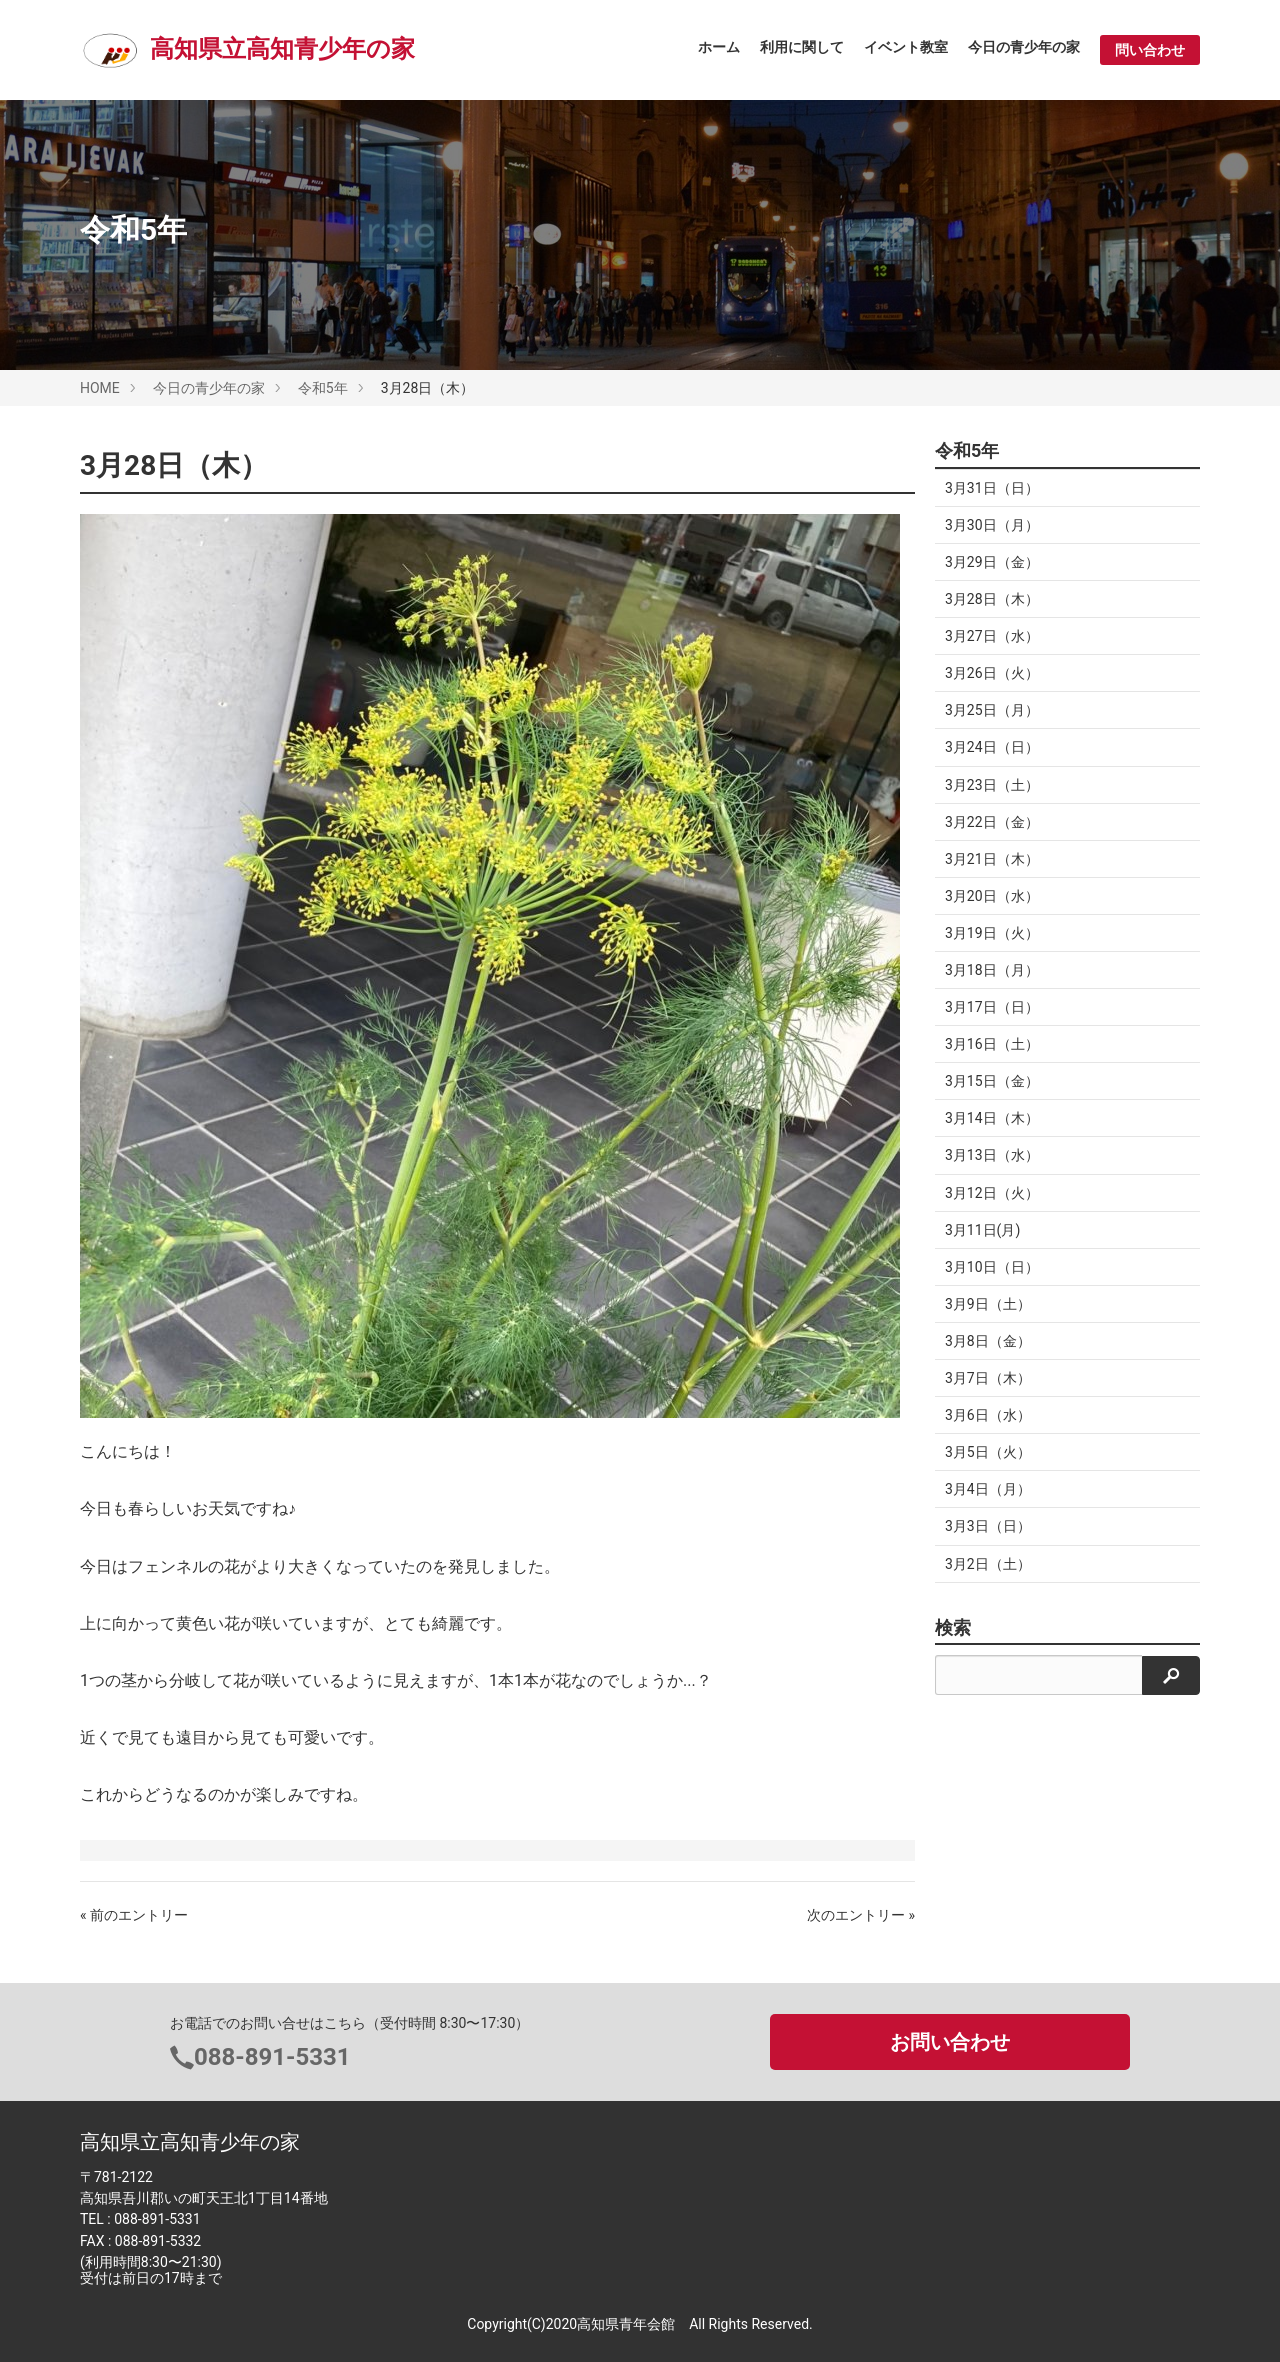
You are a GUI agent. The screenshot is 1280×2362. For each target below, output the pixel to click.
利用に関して (802, 47)
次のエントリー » (861, 1915)
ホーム (719, 47)
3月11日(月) (982, 1230)
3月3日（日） (988, 1526)
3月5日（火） (988, 1452)
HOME (100, 388)
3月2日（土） (988, 1564)
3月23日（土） (992, 785)
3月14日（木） (992, 1118)
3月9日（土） (988, 1304)
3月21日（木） (992, 859)
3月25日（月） (992, 710)
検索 (953, 1628)
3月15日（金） (992, 1081)
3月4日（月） (988, 1489)
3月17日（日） (992, 1007)
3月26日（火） (992, 673)
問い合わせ (1150, 50)
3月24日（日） (992, 747)
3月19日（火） (992, 933)
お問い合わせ (950, 2042)
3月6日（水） (988, 1415)
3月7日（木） (988, 1378)
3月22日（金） (992, 822)
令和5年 (323, 388)
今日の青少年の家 (1024, 47)
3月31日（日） (992, 488)
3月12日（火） (992, 1193)
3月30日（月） (992, 525)
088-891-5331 (272, 2057)
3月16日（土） (992, 1044)
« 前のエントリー (134, 1915)
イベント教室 (906, 47)
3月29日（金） (992, 562)
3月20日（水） (992, 896)
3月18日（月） (992, 970)
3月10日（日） (992, 1267)
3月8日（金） (988, 1341)
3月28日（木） (992, 599)
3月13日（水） (992, 1155)
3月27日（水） (992, 636)
